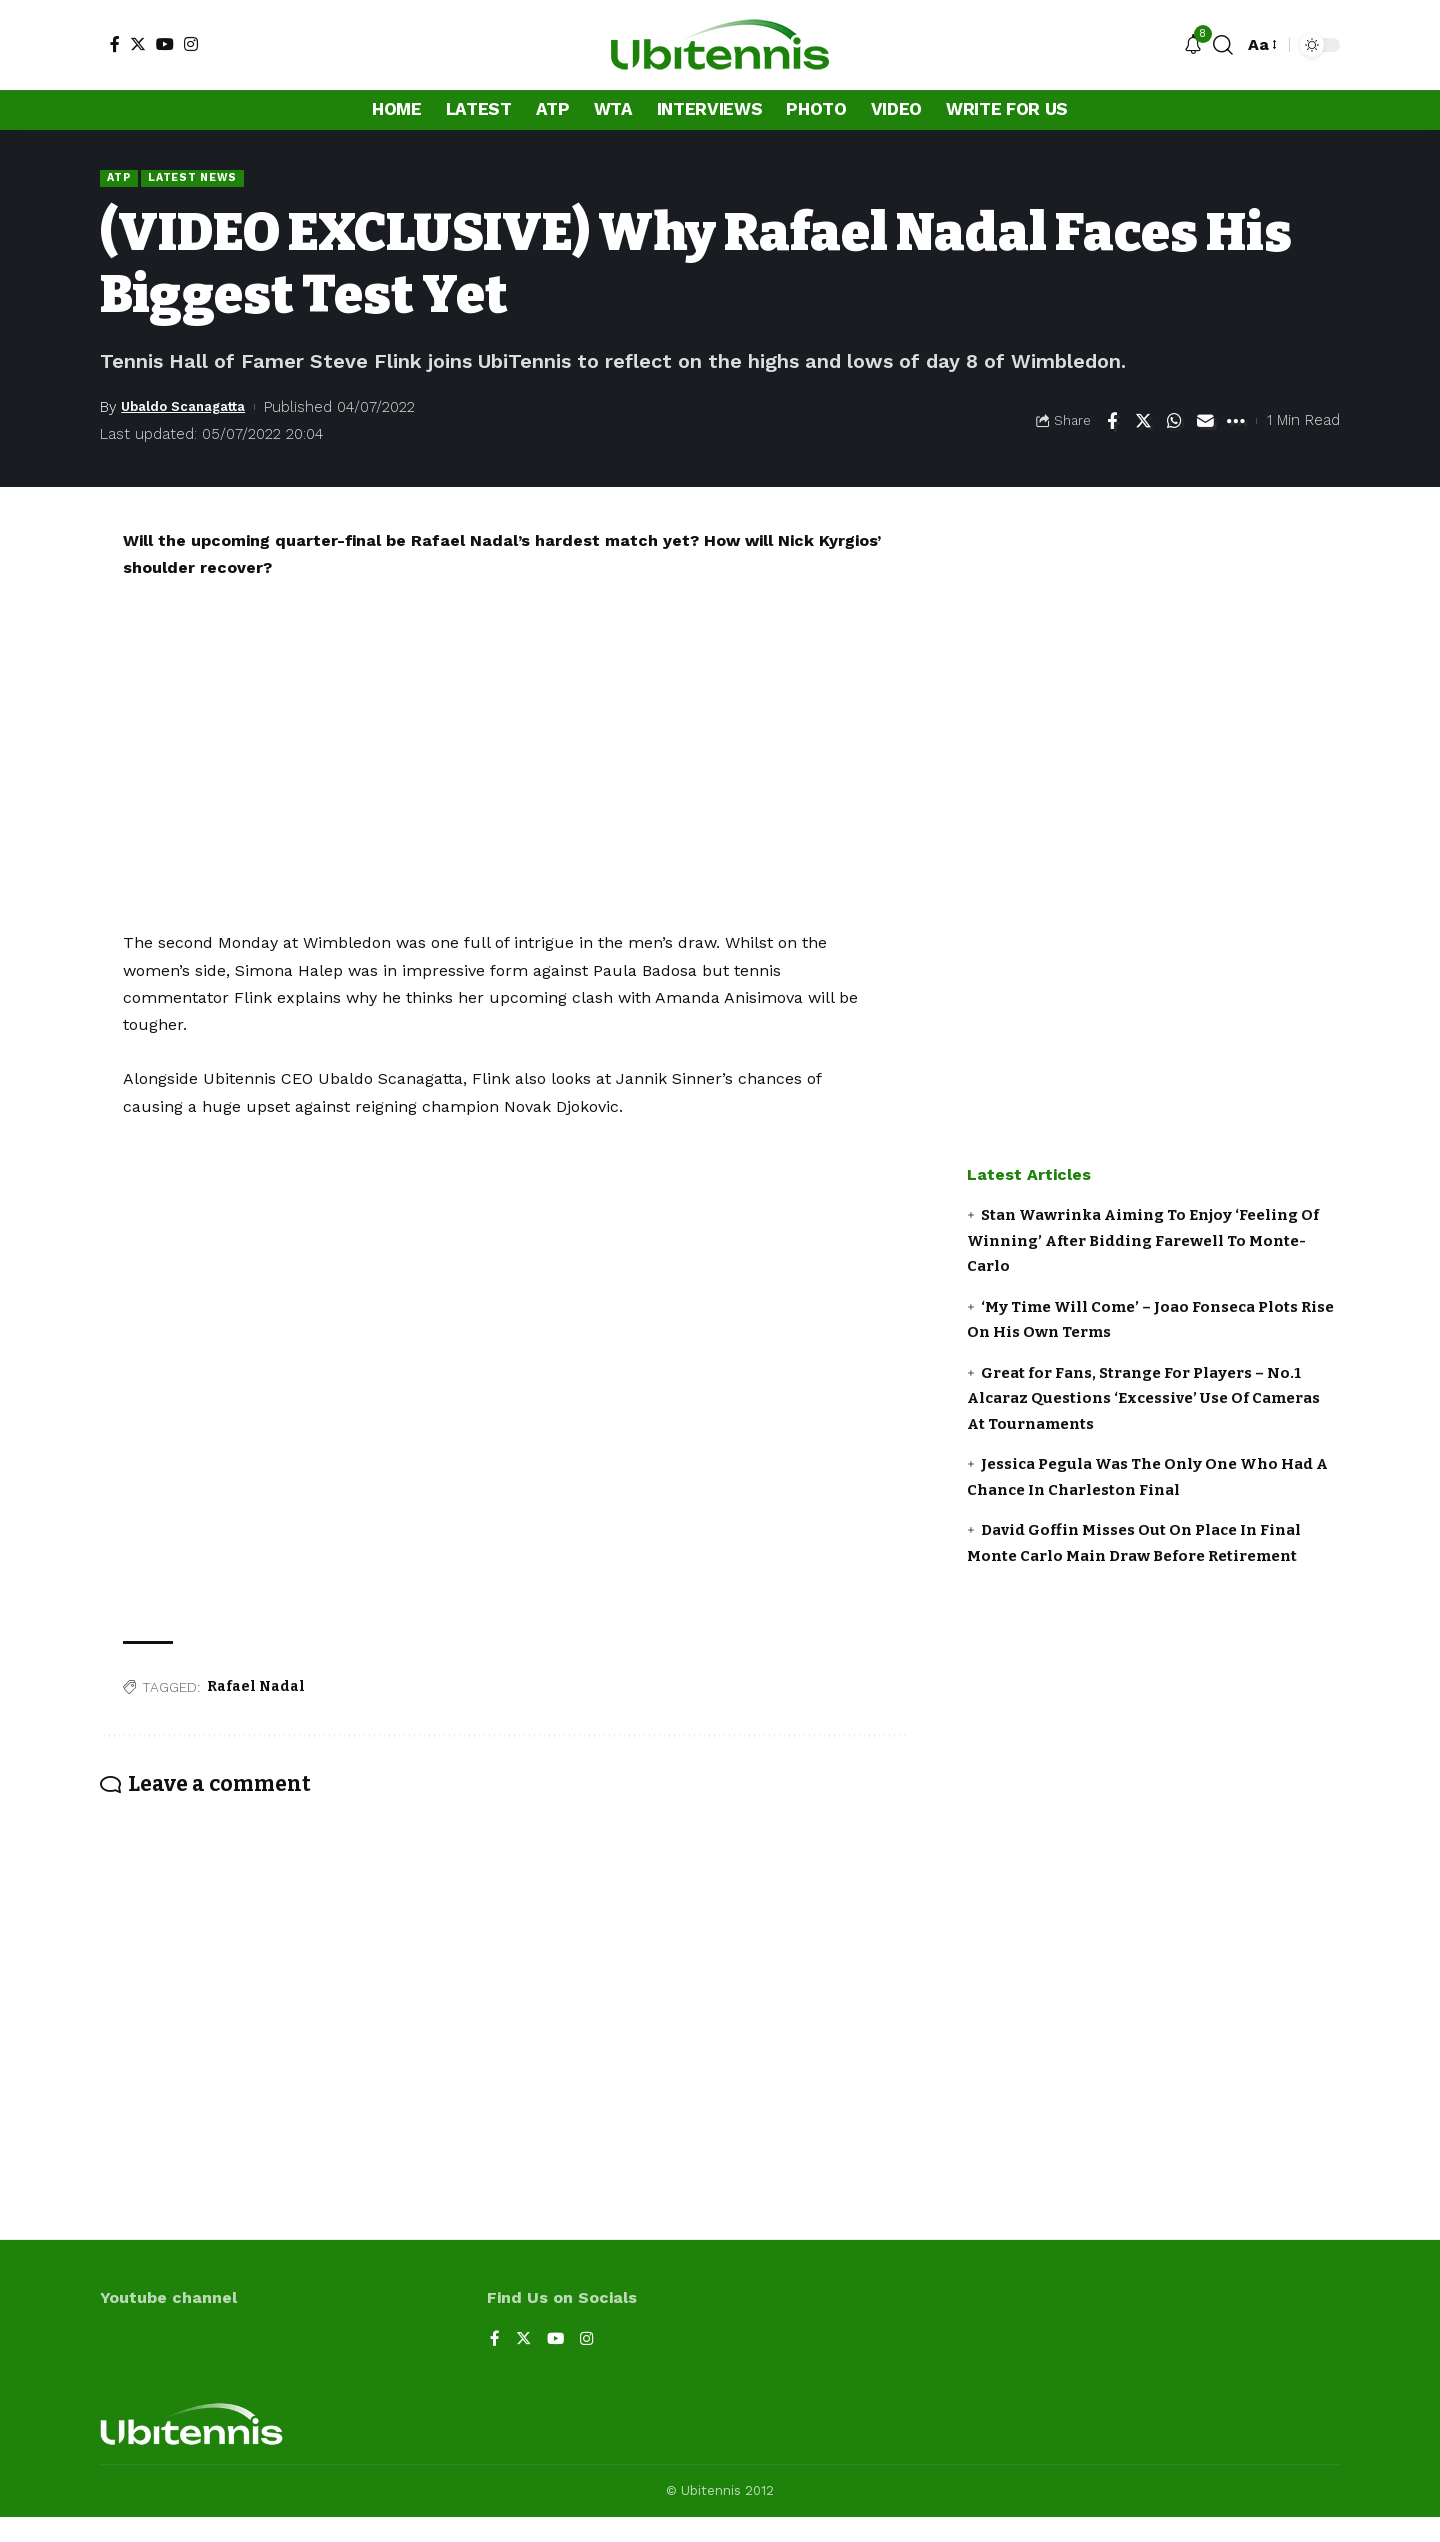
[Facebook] (115, 44)
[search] (1223, 45)
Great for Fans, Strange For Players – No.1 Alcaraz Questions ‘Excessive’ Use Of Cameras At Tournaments (1143, 1399)
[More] (1236, 422)
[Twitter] (138, 44)
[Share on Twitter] (1143, 422)
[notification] (1193, 45)
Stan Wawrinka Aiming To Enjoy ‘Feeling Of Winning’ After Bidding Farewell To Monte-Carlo (1143, 1242)
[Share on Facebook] (1112, 422)
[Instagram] (191, 44)
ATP (121, 178)
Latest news (201, 178)
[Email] (1205, 422)
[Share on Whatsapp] (1174, 422)
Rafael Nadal (256, 1688)
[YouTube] (165, 44)
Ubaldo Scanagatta (193, 408)
